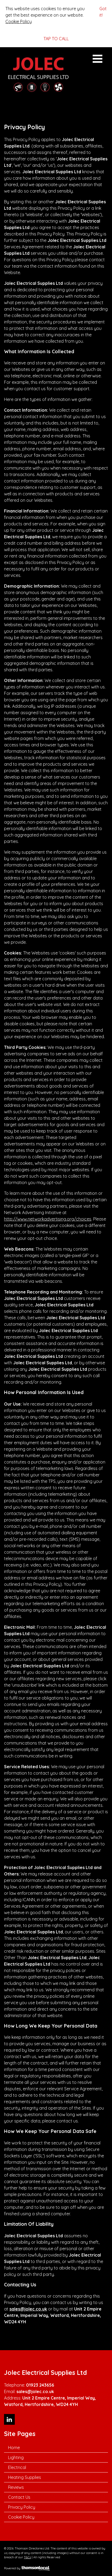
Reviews (16, 2487)
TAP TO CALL (56, 38)
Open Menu (97, 59)
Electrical (17, 2467)
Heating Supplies (24, 2477)
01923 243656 (40, 2385)
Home (14, 2447)
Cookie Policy (18, 21)
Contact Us (19, 2497)
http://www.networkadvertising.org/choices (47, 1219)
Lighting (16, 2457)
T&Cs (27, 2557)
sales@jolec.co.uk (28, 2309)
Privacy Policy (21, 2507)
